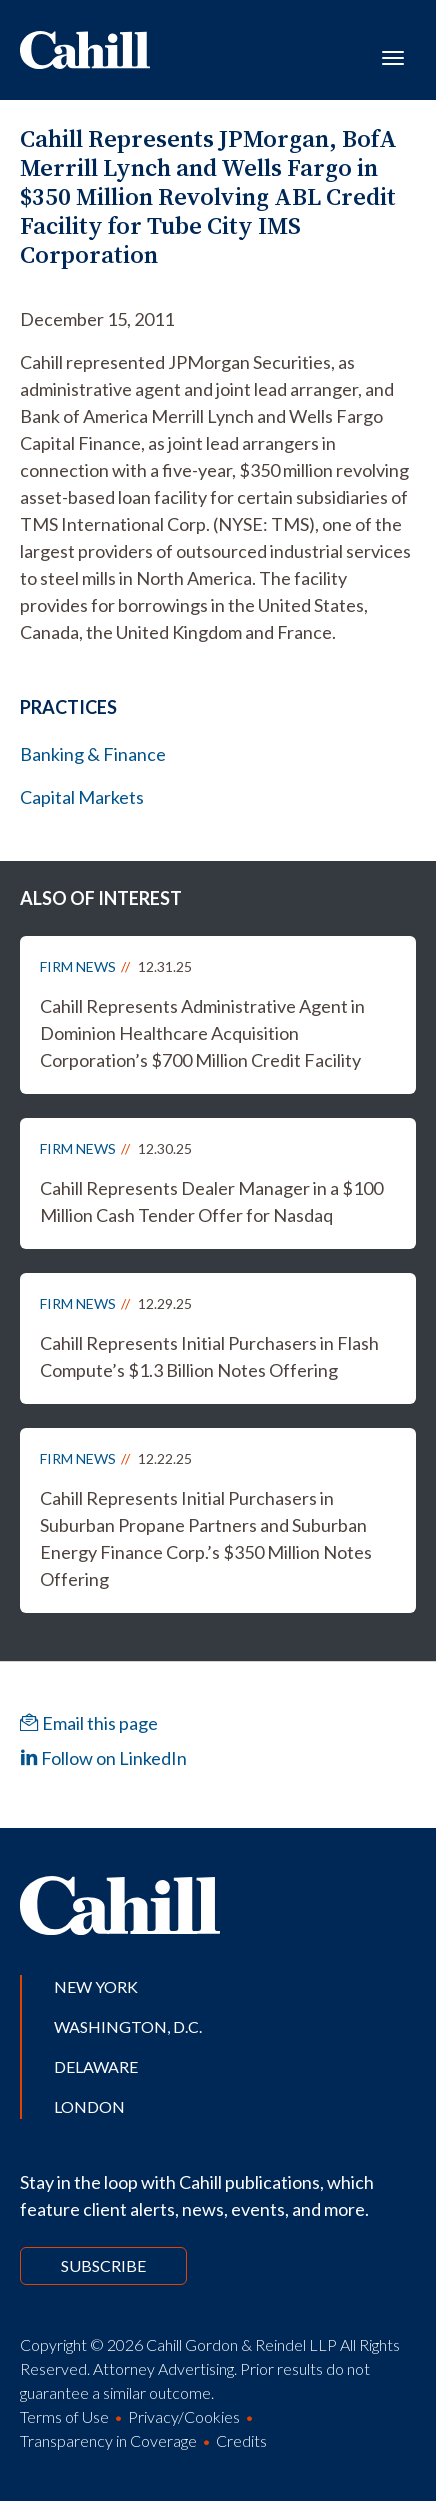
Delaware (96, 2066)
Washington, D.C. (128, 2026)
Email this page (89, 1723)
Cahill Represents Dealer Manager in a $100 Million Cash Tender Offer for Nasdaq (211, 1201)
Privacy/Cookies (184, 2416)
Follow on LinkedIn (103, 1758)
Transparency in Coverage (108, 2440)
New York (96, 1986)
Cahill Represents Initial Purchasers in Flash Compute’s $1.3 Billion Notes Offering (209, 1356)
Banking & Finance (93, 754)
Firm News (78, 966)
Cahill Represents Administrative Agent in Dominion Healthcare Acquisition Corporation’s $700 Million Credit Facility (202, 1033)
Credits (241, 2440)
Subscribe (103, 2265)
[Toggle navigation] (393, 56)
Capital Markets (82, 797)
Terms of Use (64, 2416)
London (89, 2106)
